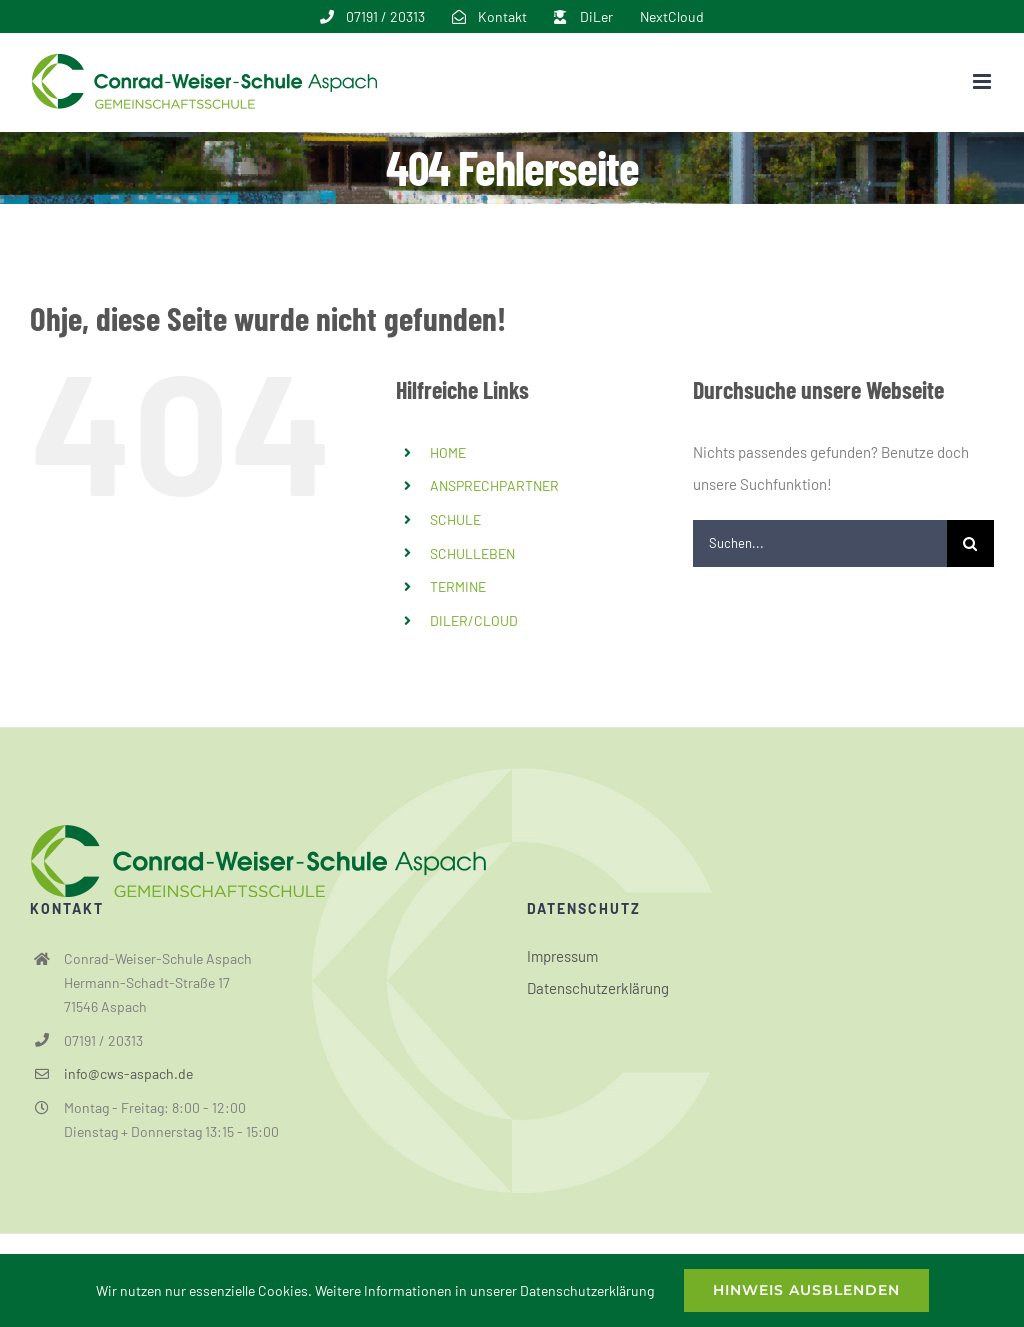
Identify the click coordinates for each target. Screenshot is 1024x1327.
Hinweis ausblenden (806, 1290)
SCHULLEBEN (472, 553)
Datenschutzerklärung (598, 988)
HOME (448, 452)
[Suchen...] (820, 543)
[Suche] (970, 543)
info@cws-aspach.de (128, 1073)
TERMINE (458, 586)
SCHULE (455, 519)
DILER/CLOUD (474, 620)
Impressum (562, 956)
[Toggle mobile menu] (983, 81)
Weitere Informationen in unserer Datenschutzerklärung (484, 1290)
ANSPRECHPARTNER (494, 485)
